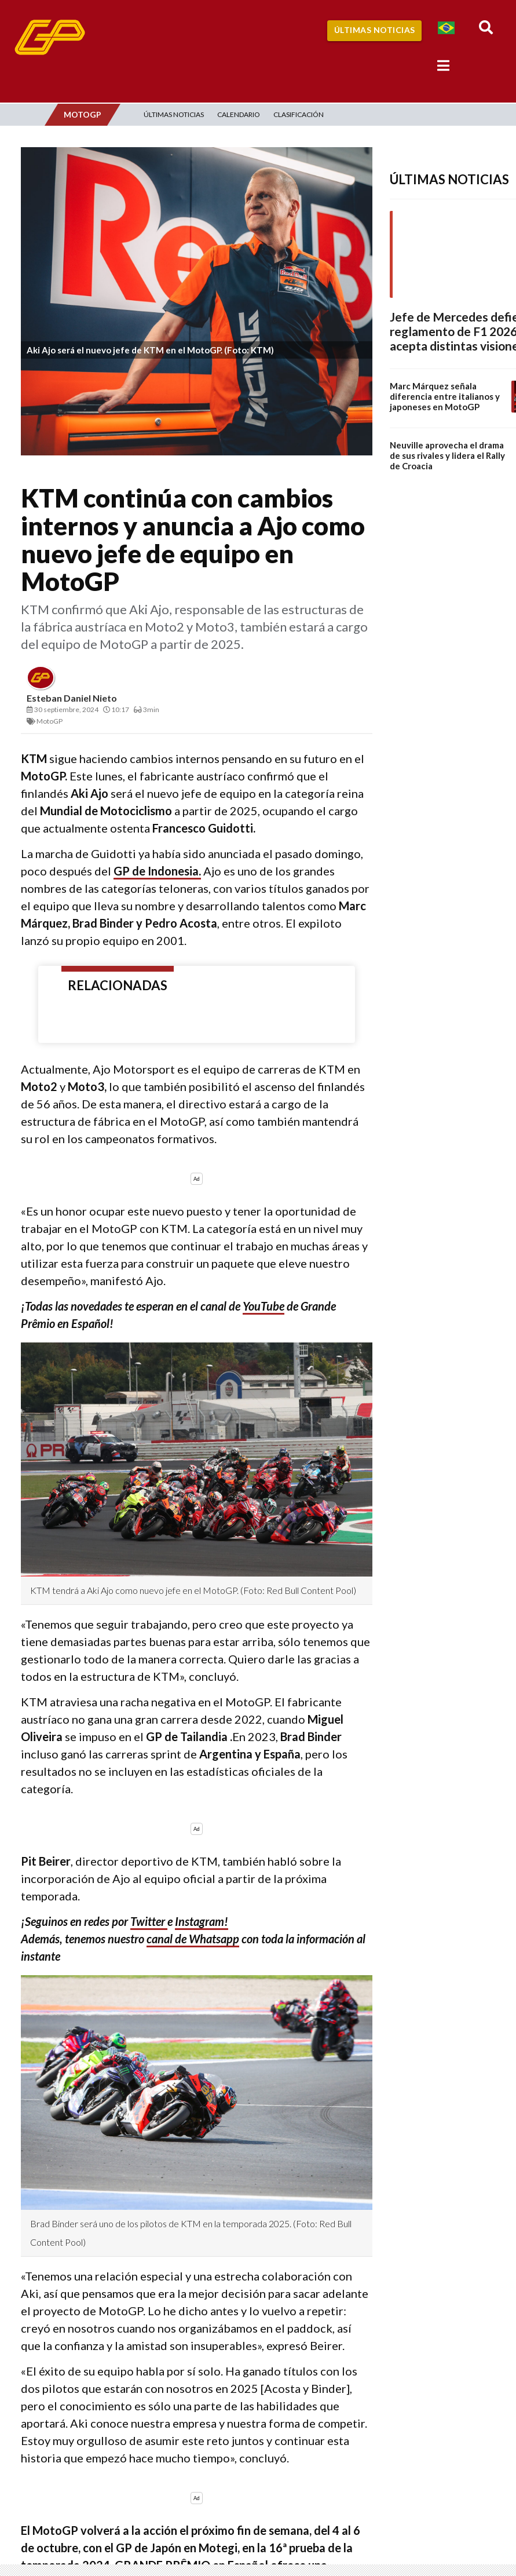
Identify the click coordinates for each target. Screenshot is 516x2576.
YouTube (263, 1306)
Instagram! (201, 1921)
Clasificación (298, 114)
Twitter (148, 1921)
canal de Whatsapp (193, 1939)
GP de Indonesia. (157, 871)
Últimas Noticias (374, 30)
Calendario (238, 114)
